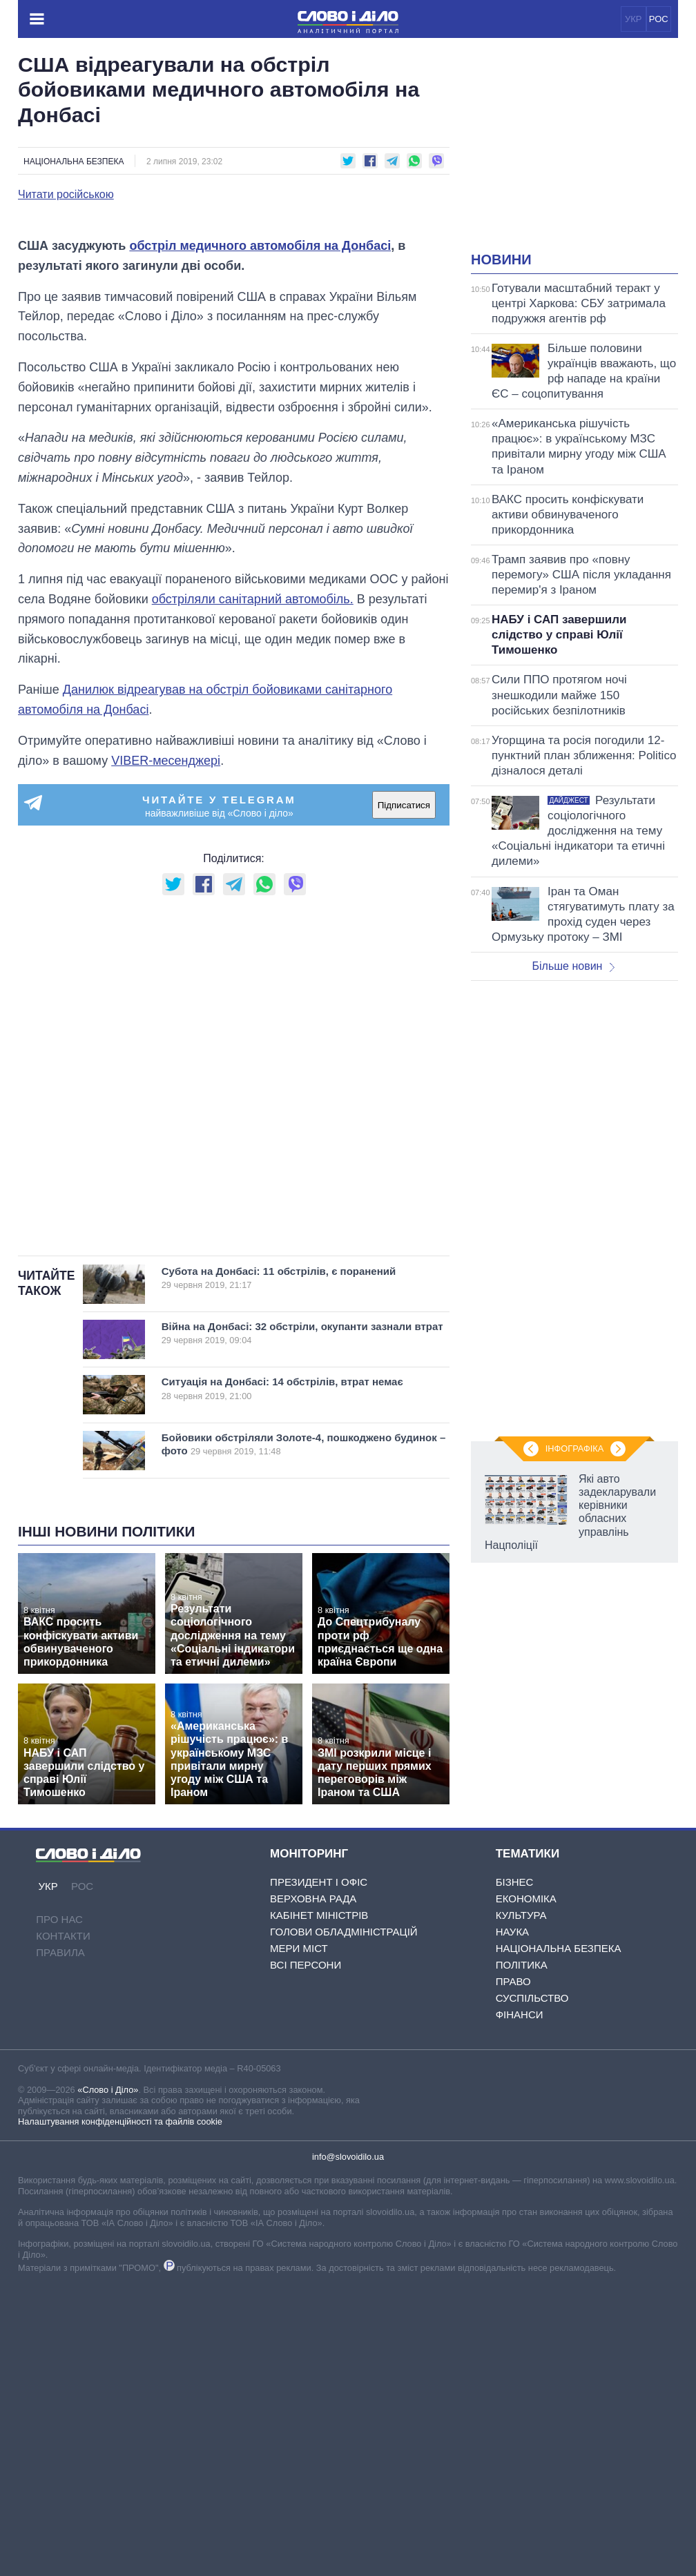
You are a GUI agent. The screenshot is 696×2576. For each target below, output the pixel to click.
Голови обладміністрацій (343, 2195)
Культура (521, 2178)
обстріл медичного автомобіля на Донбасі (260, 509)
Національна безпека (73, 161)
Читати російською (66, 194)
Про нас (59, 2182)
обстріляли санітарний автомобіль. (253, 862)
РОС (658, 18)
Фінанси (519, 2277)
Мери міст (299, 2211)
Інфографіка (574, 1448)
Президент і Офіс (318, 2145)
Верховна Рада (313, 2161)
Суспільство (532, 2261)
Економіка (526, 2161)
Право (513, 2244)
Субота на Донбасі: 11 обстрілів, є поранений (290, 1541)
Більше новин (573, 966)
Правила (60, 2215)
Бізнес (515, 2145)
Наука (512, 2195)
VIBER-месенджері (165, 1024)
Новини (501, 259)
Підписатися (404, 1068)
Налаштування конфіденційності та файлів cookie (120, 2384)
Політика (522, 2228)
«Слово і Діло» (107, 2353)
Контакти (63, 2199)
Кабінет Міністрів (319, 2178)
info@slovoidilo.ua (348, 2420)
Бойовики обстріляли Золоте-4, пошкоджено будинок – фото (304, 1707)
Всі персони (305, 2228)
